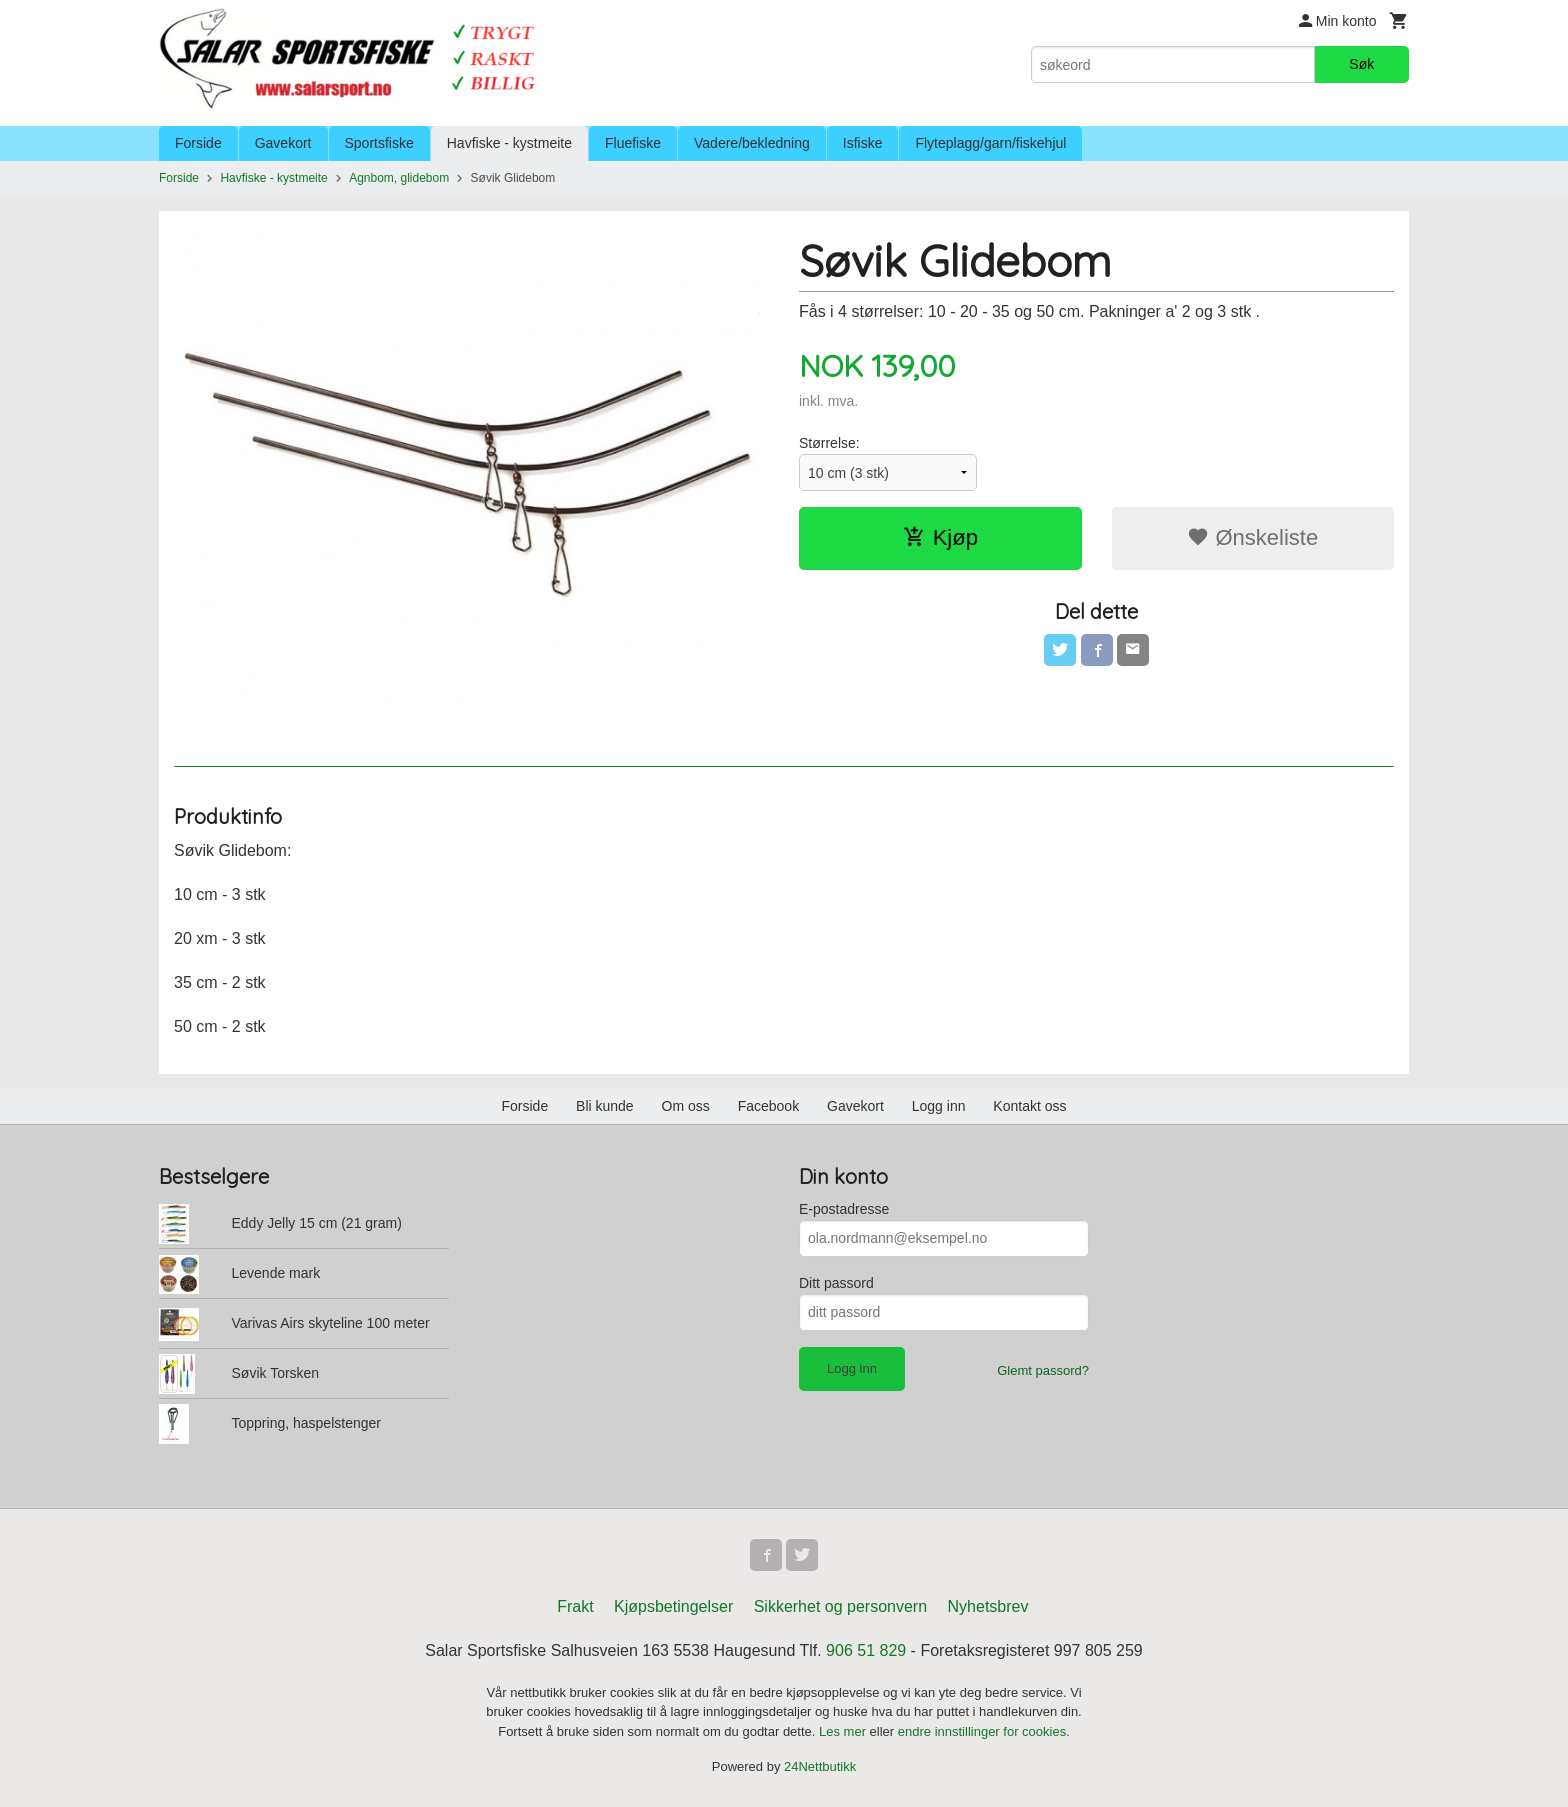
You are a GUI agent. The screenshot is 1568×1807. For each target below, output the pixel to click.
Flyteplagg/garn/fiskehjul (990, 143)
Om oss (686, 1106)
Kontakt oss (1029, 1106)
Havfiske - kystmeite (509, 143)
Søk (1361, 64)
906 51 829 (866, 1650)
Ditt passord (836, 1283)
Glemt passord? (1043, 1370)
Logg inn (939, 1106)
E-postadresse (844, 1209)
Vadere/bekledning (752, 143)
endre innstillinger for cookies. (984, 1731)
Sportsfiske (379, 143)
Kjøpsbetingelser (673, 1606)
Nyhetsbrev (988, 1606)
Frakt (575, 1606)
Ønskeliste (1252, 537)
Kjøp (940, 537)
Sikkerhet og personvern (840, 1606)
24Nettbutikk (820, 1766)
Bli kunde (605, 1106)
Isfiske (863, 143)
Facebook (768, 1106)
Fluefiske (633, 143)
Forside (198, 143)
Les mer (844, 1731)
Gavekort (283, 143)
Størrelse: (829, 443)
